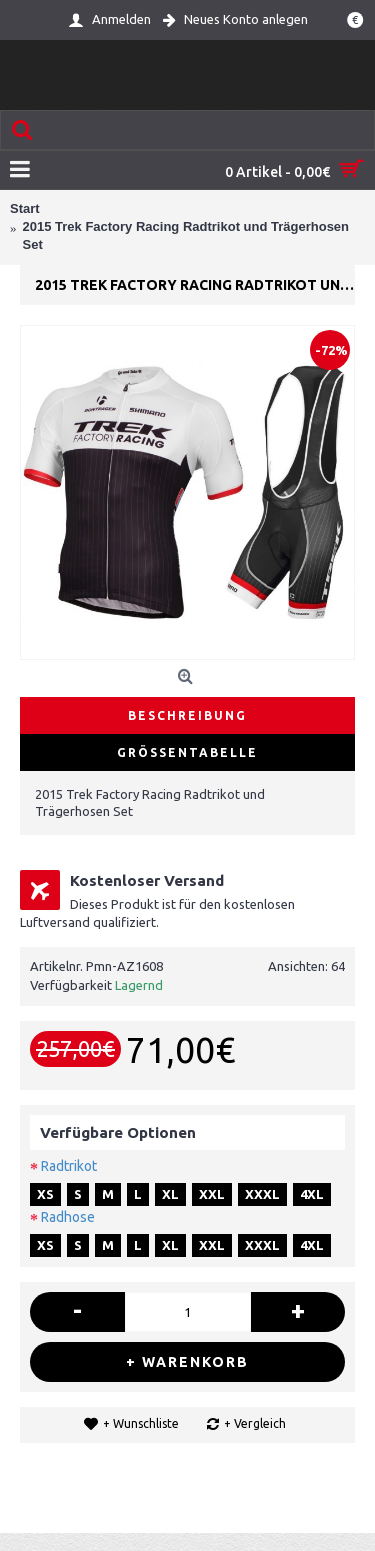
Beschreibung (187, 715)
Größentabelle (187, 752)
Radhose (68, 1217)
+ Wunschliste (141, 1423)
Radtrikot (69, 1166)
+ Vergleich (255, 1423)
